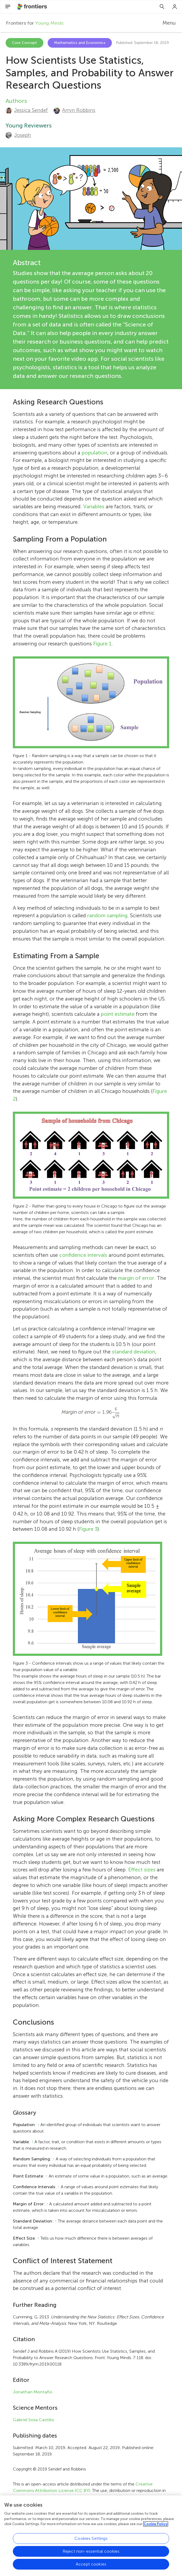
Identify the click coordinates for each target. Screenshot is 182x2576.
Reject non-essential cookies (91, 2565)
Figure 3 (88, 1529)
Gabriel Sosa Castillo (33, 2419)
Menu (169, 23)
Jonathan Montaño (32, 2391)
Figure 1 (102, 644)
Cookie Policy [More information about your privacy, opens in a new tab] (156, 2538)
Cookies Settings (91, 2552)
